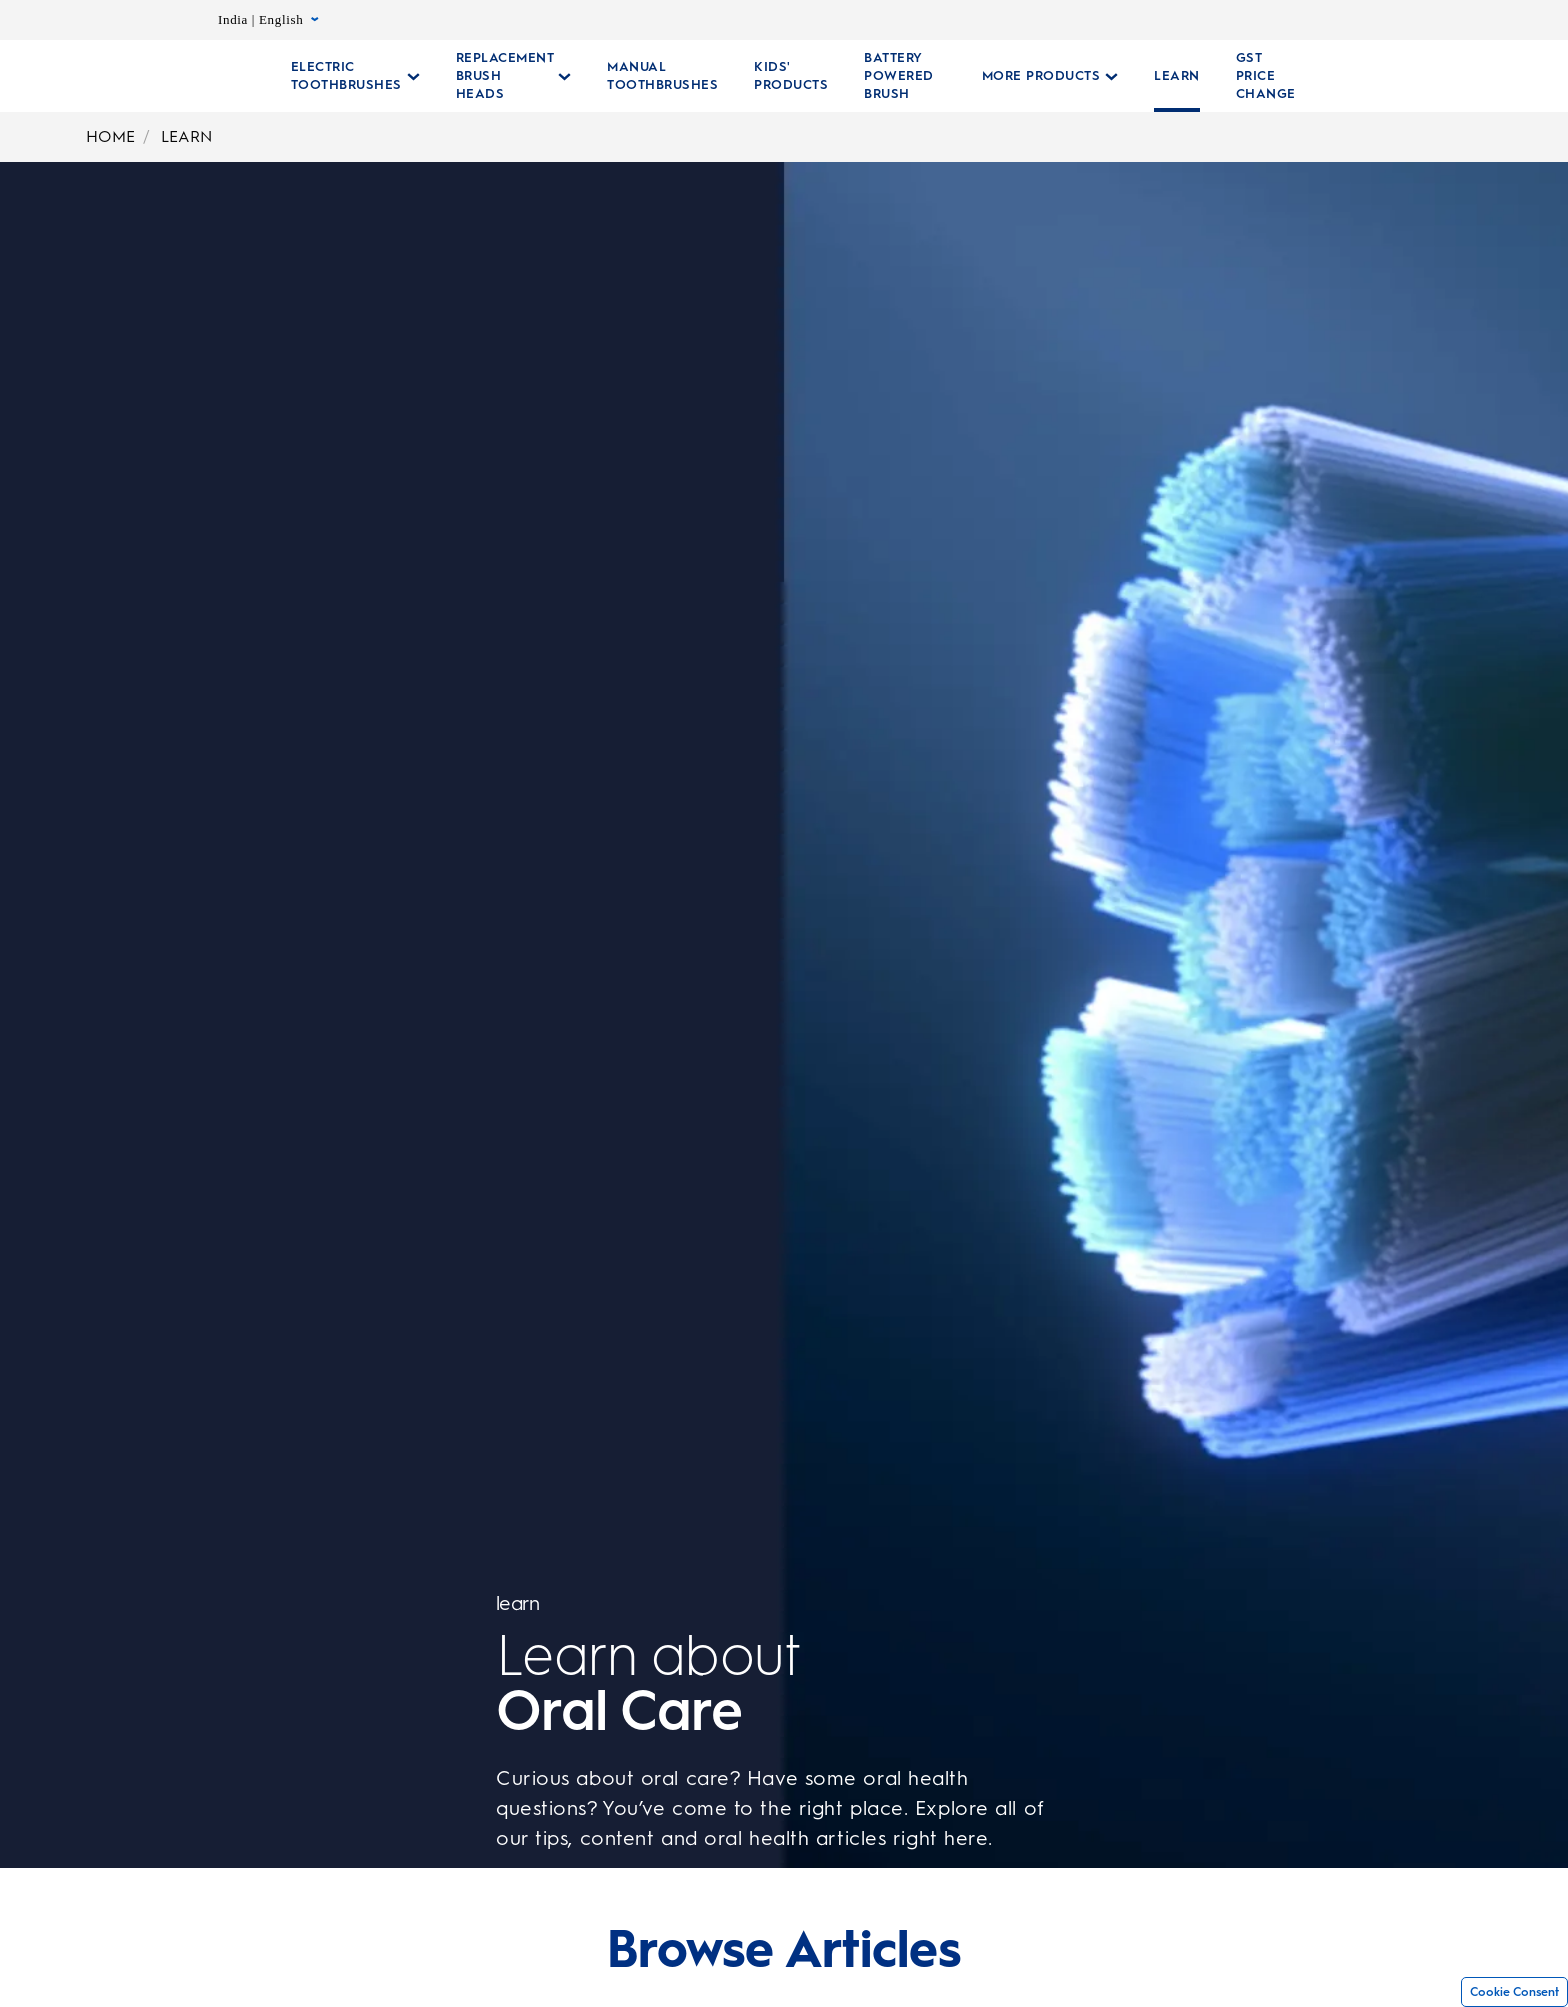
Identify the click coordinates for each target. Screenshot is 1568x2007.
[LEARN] (1165, 76)
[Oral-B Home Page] (185, 76)
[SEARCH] (1418, 76)
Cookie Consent (1514, 1992)
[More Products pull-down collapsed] (1038, 76)
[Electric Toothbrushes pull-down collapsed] (355, 76)
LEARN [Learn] (186, 136)
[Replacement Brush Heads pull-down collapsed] (514, 76)
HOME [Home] (110, 136)
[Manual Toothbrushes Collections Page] (662, 76)
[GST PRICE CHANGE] (1254, 76)
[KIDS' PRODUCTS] (791, 76)
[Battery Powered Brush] (899, 76)
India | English (268, 20)
